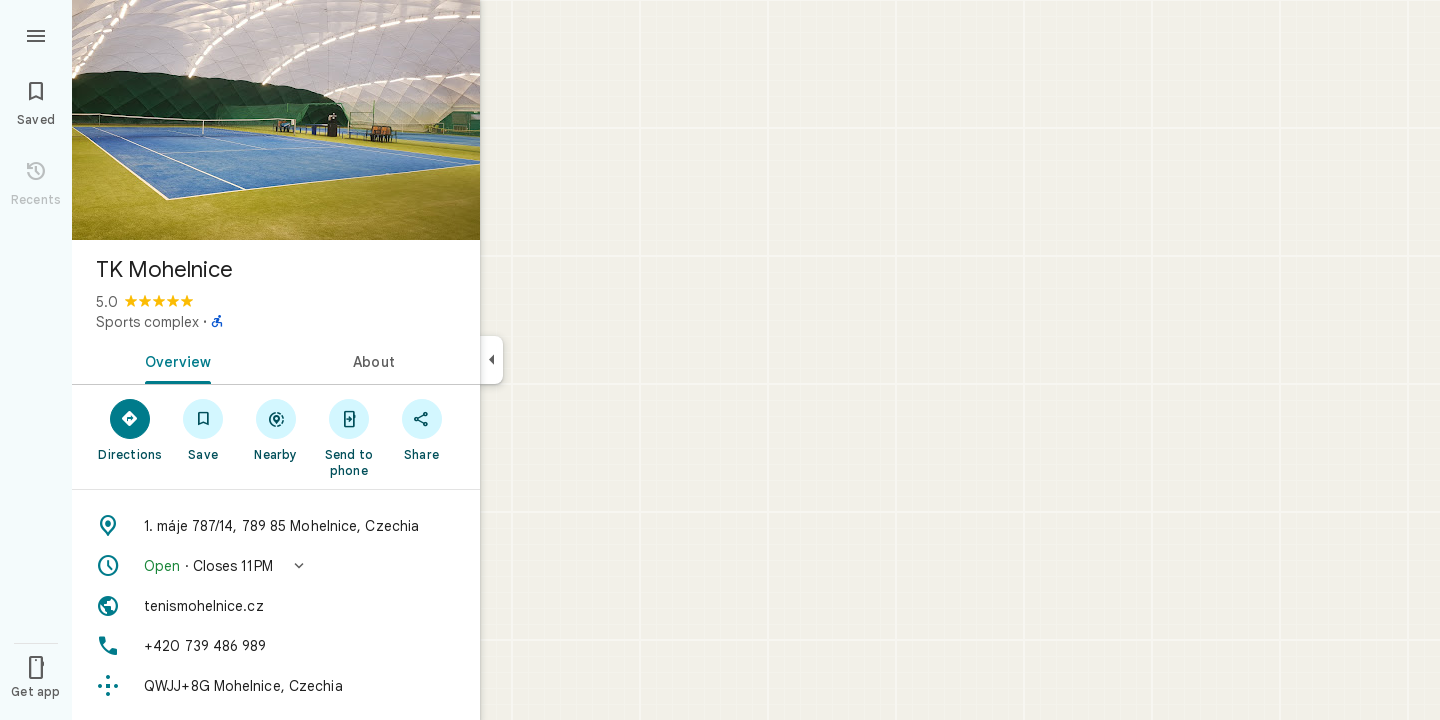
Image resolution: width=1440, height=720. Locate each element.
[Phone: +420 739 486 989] (276, 646)
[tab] (174, 360)
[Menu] (36, 34)
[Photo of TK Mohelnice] (276, 120)
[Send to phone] (348, 437)
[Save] (203, 429)
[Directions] (130, 429)
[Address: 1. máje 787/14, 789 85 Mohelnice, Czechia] (276, 526)
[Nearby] (276, 429)
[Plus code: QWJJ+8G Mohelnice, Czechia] (276, 686)
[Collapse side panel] (491, 360)
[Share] (421, 429)
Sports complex (147, 322)
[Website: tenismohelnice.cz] (276, 606)
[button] (276, 566)
